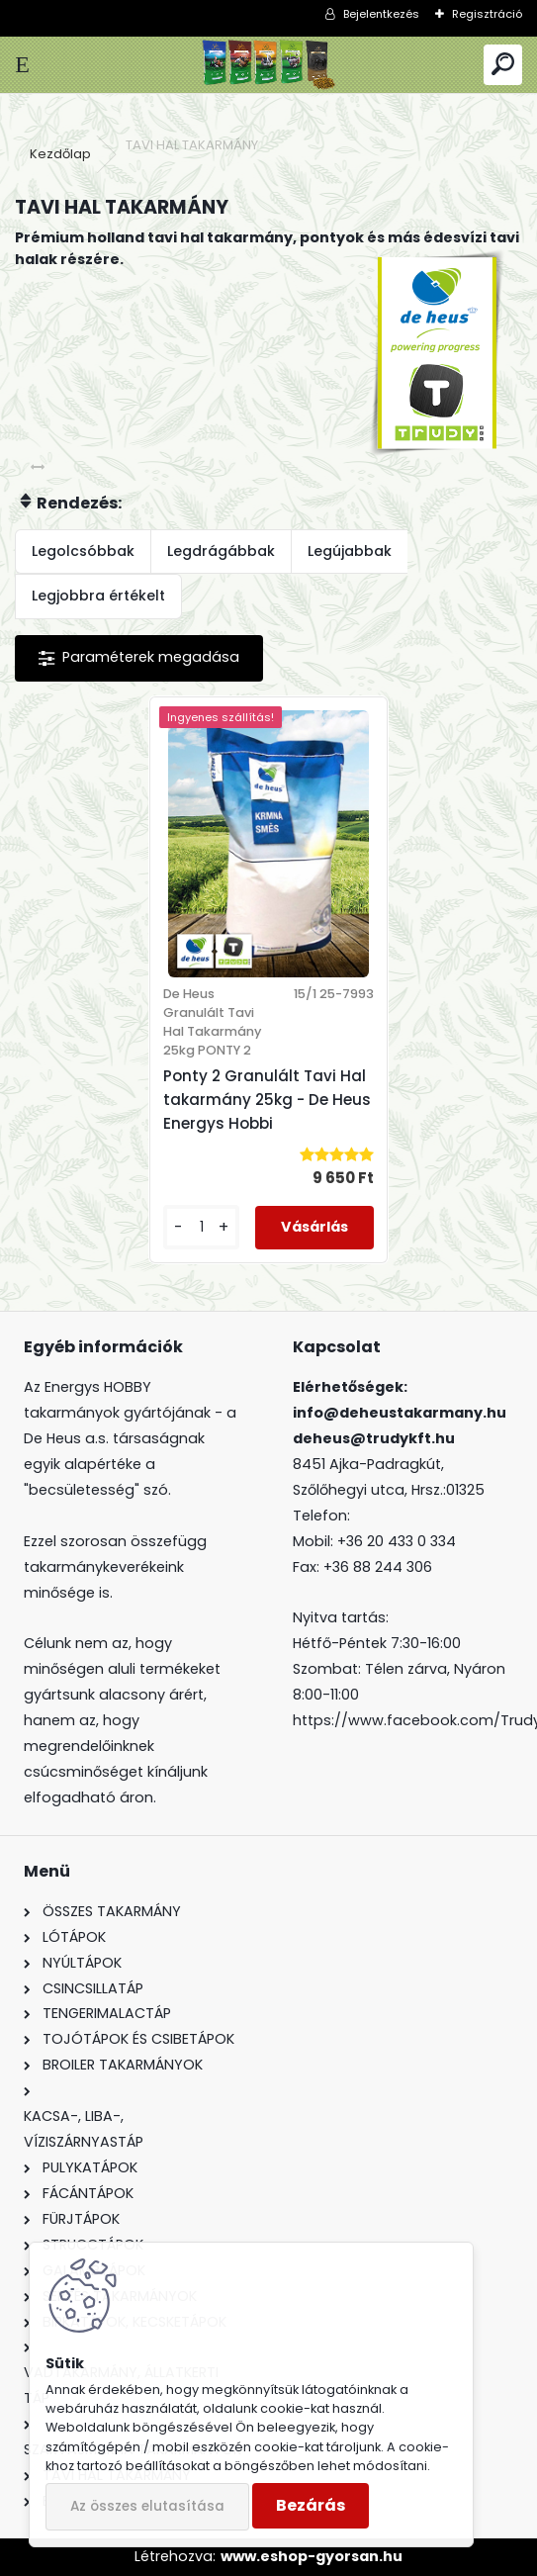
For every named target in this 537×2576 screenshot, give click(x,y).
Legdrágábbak (221, 551)
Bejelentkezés (381, 14)
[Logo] (268, 65)
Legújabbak (350, 551)
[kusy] (201, 1227)
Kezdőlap (60, 153)
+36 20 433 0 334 (396, 1541)
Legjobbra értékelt (98, 595)
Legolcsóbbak (83, 551)
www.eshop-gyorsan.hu (312, 2556)
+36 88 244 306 (377, 1567)
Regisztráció (487, 14)
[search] (503, 64)
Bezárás (310, 2505)
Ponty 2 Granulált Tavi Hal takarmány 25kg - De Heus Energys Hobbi (267, 1099)
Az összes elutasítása (147, 2506)
